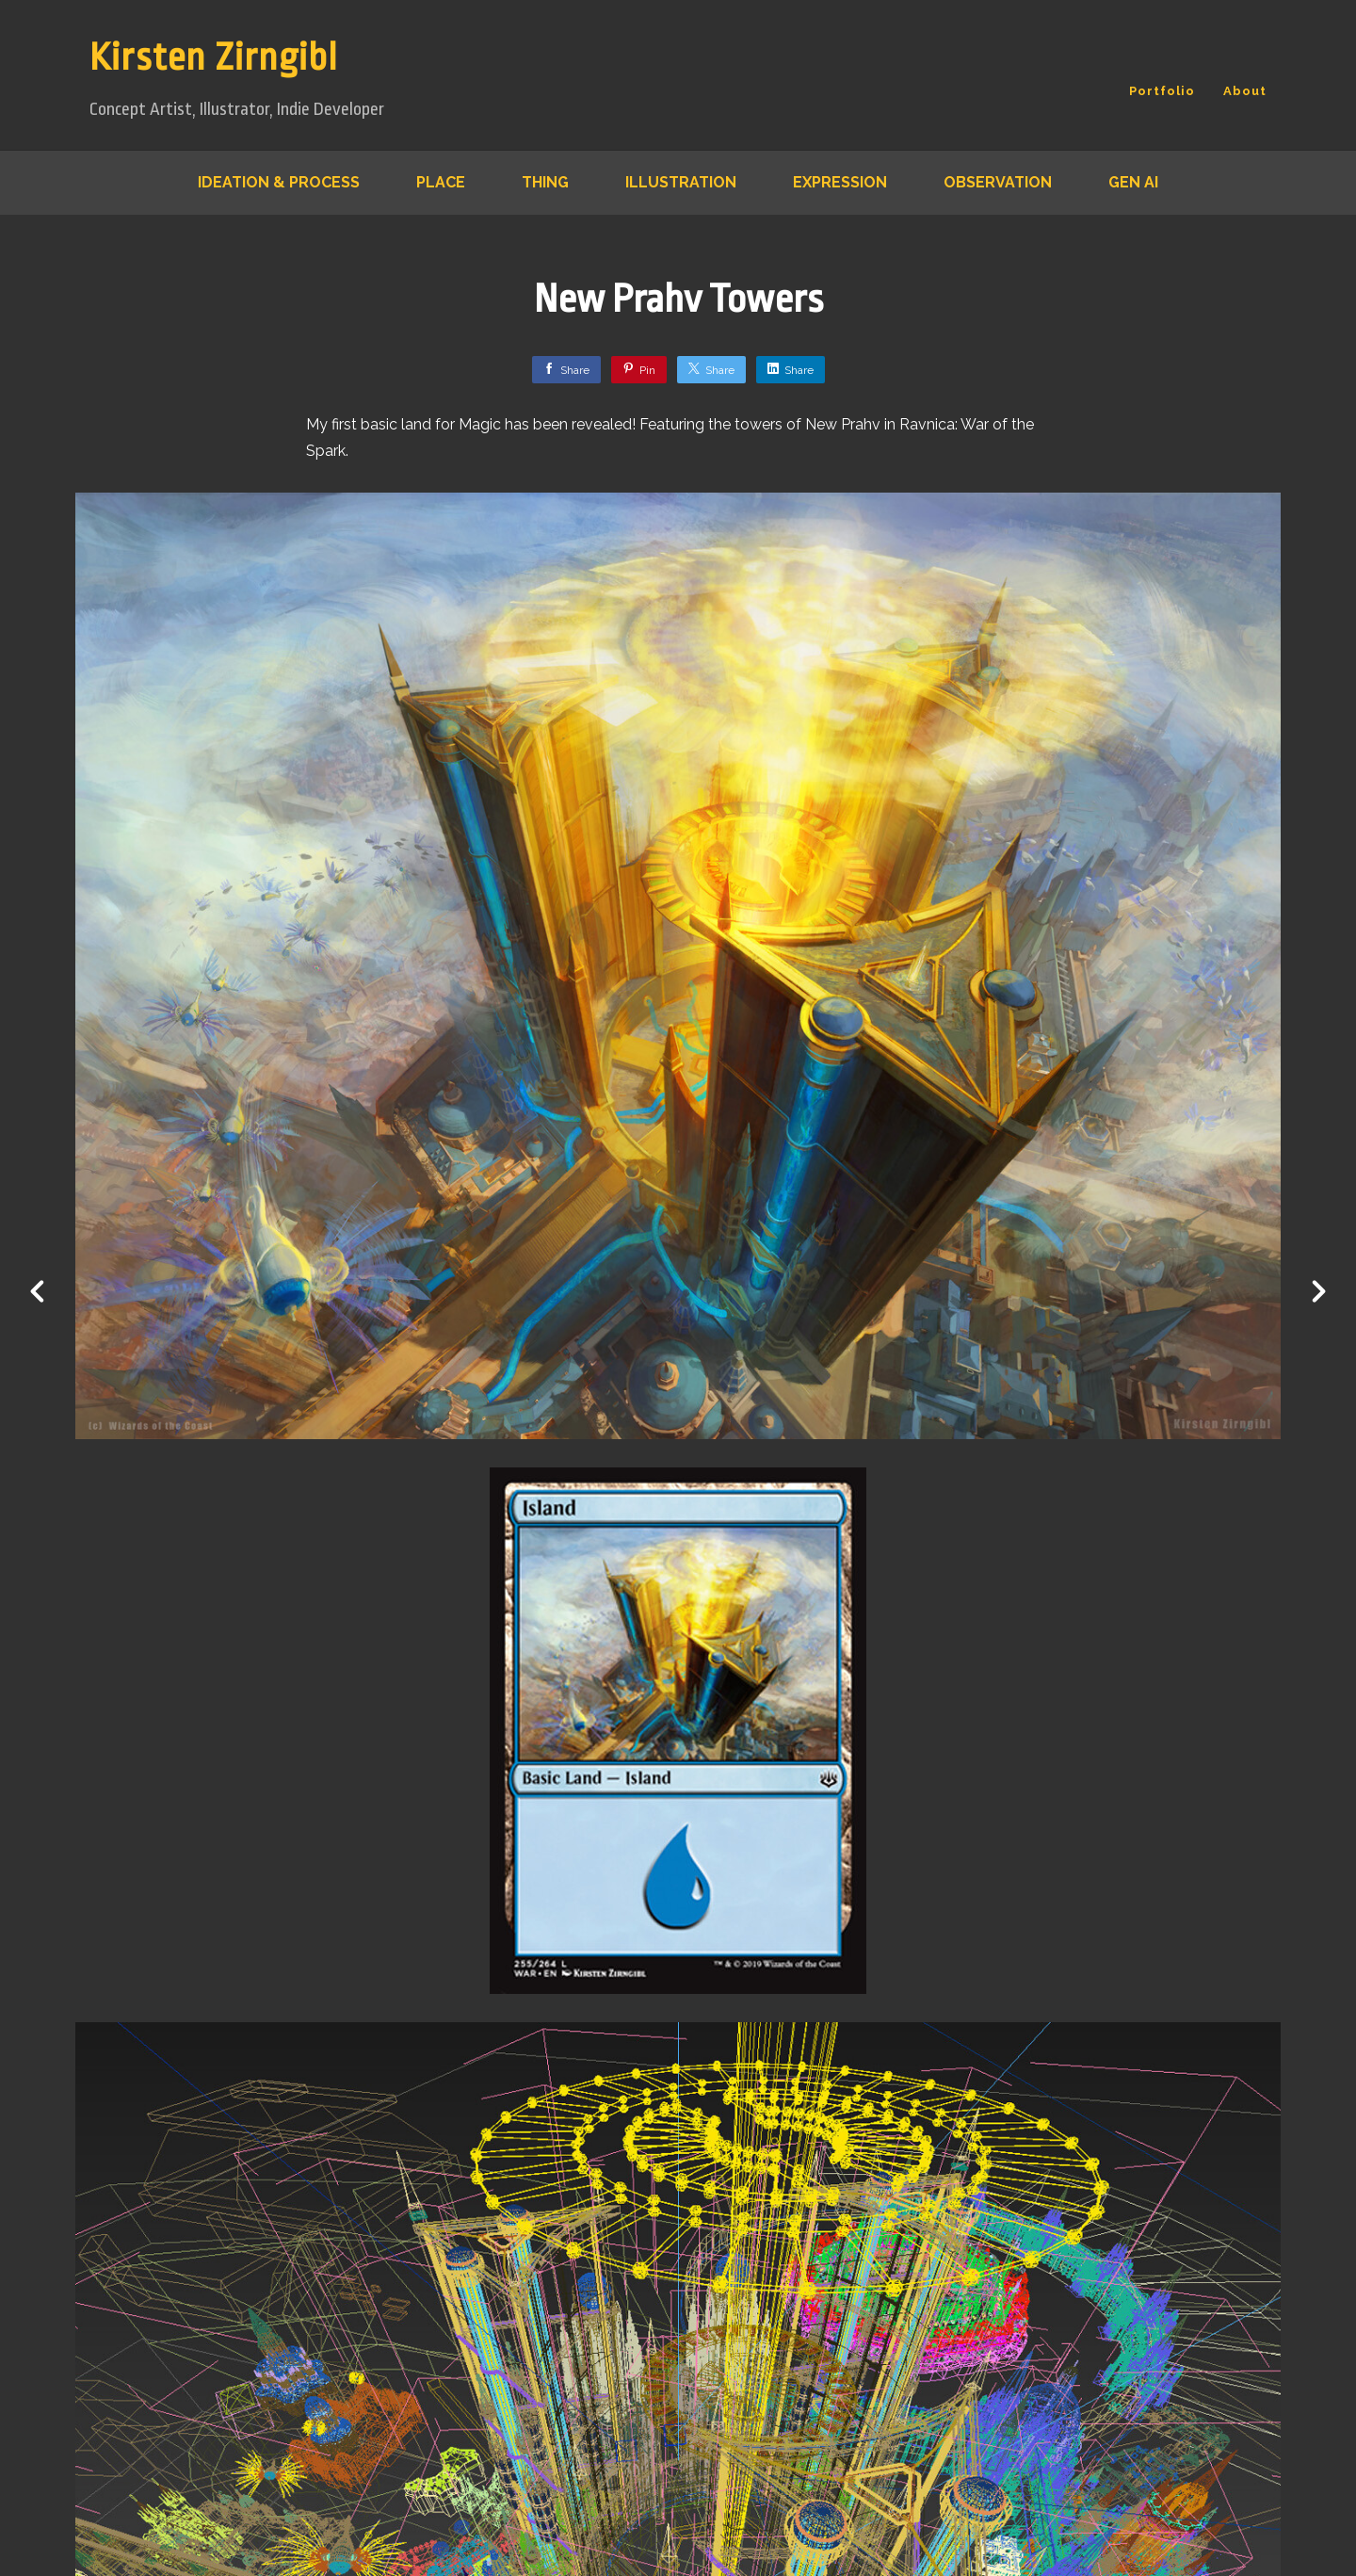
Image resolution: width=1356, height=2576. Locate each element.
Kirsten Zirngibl (213, 58)
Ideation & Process (279, 182)
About (1245, 91)
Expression (840, 182)
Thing (545, 182)
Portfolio (1162, 91)
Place (440, 182)
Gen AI (1133, 182)
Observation (998, 182)
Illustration (680, 182)
